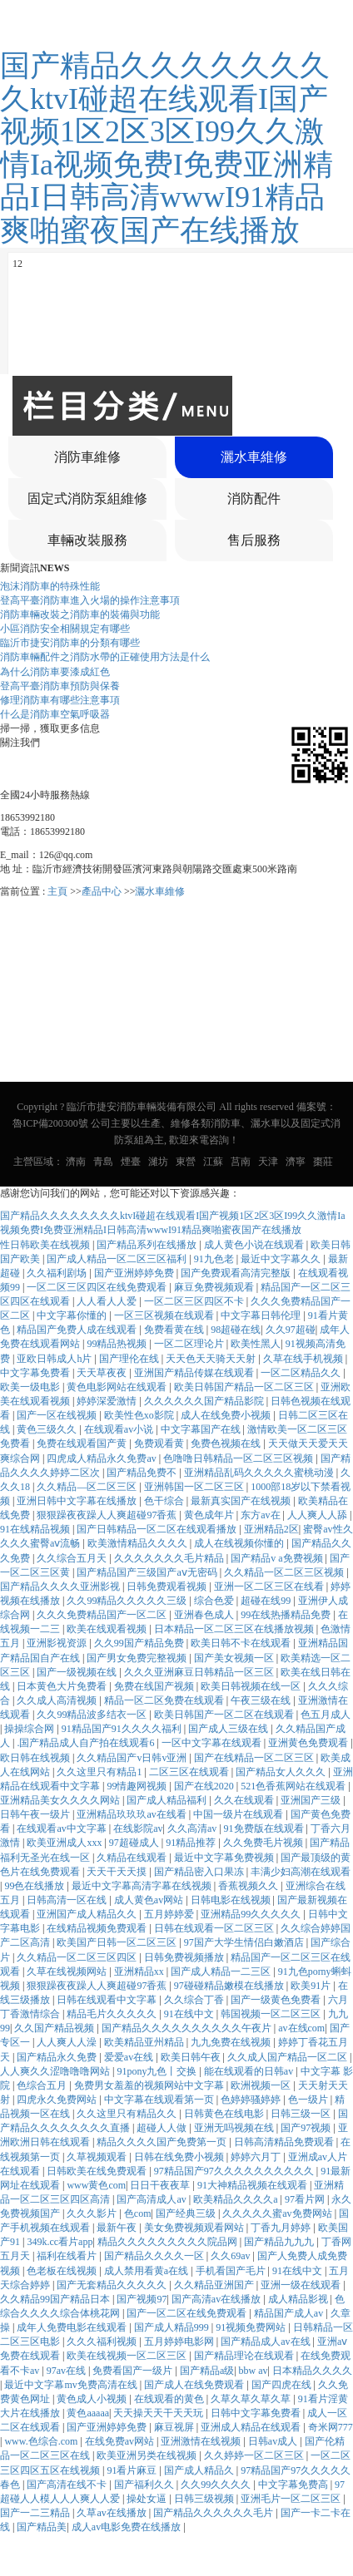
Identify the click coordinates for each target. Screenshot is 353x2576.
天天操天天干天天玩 (159, 2413)
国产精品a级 (207, 2370)
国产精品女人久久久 (282, 1772)
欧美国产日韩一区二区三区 (118, 1942)
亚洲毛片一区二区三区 (292, 2498)
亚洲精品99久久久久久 (252, 1914)
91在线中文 (190, 2014)
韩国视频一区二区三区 (272, 2014)
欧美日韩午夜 (192, 2057)
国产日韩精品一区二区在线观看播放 (158, 1529)
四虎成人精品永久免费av (102, 1458)
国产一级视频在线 (78, 1672)
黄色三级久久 (48, 1429)
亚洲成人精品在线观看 (252, 2427)
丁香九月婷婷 (282, 2227)
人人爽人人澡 (68, 2042)
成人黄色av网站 (150, 1900)
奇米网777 (330, 2427)
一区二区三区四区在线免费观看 (98, 1287)
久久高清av (193, 1828)
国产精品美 (42, 2527)
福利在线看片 (68, 2256)
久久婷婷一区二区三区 (255, 2455)
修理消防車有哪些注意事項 (60, 700)
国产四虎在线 (282, 2385)
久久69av (231, 2256)
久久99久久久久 (217, 2484)
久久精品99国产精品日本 (56, 2299)
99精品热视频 (118, 1344)
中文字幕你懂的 (73, 1315)
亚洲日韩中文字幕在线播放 (78, 1501)
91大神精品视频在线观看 (253, 2185)
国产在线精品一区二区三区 (255, 1758)
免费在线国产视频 (155, 1686)
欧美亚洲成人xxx (65, 1842)
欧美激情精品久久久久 (138, 1543)
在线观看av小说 (120, 1429)
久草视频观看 (98, 2157)
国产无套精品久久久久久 (113, 2285)
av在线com (301, 2028)
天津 (268, 1161)
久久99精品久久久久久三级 (128, 1600)
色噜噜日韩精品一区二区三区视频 (239, 1458)
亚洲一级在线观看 (302, 2285)
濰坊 (158, 1161)
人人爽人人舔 (318, 1515)
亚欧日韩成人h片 (55, 1358)
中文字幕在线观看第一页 (160, 2099)
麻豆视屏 (175, 2427)
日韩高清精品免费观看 (285, 2142)
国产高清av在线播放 (217, 2299)
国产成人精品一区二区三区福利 (118, 1259)
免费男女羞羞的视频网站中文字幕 (150, 2085)
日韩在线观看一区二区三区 (215, 1928)
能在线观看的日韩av (250, 2071)
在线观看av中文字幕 (62, 1828)
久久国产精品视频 (55, 2028)
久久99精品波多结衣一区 (93, 1714)
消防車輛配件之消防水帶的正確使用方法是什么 (105, 657)
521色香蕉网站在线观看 (294, 1786)
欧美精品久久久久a (236, 2199)
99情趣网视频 (138, 1786)
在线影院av (137, 1828)
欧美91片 (312, 1985)
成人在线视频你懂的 (240, 1543)
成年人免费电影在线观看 (73, 2327)
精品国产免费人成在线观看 (78, 1329)
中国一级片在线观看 (239, 1814)
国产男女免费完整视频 (138, 1658)
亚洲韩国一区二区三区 (195, 1487)
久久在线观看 (245, 1800)
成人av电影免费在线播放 (127, 2527)
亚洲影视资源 (58, 1643)
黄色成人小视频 (93, 2399)
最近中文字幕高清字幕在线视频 (143, 1886)
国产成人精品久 (200, 2470)
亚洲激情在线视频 (202, 2441)
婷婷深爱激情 (108, 1401)
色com (138, 2213)
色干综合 (165, 1501)
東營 (186, 1161)
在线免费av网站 (121, 2441)
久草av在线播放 (112, 2513)
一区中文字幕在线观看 (213, 1743)
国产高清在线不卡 (68, 2484)
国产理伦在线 (130, 1358)
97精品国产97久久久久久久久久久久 (235, 2171)
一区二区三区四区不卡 (195, 1301)
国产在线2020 (205, 1786)
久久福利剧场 (58, 1273)
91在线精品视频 (36, 1529)
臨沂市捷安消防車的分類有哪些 (70, 643)
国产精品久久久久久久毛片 (214, 2513)
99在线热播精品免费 (287, 1615)
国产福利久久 (145, 2484)
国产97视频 (307, 2128)
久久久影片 (93, 2213)
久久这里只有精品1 (100, 1772)
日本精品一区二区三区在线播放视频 (235, 1629)
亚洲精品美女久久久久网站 (61, 1800)
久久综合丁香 (195, 2000)
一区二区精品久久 (302, 1373)
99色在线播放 (35, 1886)
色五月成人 (326, 1714)
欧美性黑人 (256, 1344)
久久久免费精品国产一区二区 (103, 1615)
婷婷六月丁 (257, 2157)
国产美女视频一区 (235, 1658)
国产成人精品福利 (168, 1800)
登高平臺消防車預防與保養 (60, 686)
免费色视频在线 (227, 1443)
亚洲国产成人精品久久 (88, 1914)
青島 (103, 1161)
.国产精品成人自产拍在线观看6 (87, 1743)
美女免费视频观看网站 (195, 2227)
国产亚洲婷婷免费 (135, 1273)
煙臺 (131, 1161)
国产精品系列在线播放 (148, 1245)
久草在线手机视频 (304, 1358)
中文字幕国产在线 (202, 1429)
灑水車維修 (160, 891)
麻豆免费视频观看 (215, 1287)
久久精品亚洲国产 (215, 2285)
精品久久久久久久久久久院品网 (168, 2242)
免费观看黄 (160, 1443)
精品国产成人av (290, 2313)
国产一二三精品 (36, 2513)
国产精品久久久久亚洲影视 (61, 1586)
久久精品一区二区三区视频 (285, 1572)
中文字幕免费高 (294, 2484)
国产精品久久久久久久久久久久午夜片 (188, 2028)
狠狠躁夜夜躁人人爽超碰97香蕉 (108, 1515)
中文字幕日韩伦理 (262, 1315)
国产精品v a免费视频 (278, 1558)
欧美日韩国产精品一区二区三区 (245, 1387)
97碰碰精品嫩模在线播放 (230, 1985)
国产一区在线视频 (58, 1415)
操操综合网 (30, 1729)
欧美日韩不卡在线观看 (242, 1643)
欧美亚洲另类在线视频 (148, 2455)
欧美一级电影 (31, 1387)
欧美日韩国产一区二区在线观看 (225, 1714)
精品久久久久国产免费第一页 (163, 2142)
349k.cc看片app (59, 2242)
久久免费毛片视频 (264, 1842)
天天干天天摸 (118, 1872)
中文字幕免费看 (36, 1373)
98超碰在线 (236, 1329)
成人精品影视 (299, 2299)
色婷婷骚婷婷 (252, 2099)
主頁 (57, 891)
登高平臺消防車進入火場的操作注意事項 (90, 600)
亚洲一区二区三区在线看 (270, 1586)
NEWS (54, 568)
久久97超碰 (291, 1329)
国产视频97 (142, 2299)
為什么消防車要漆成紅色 (55, 672)
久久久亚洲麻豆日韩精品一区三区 (200, 1672)
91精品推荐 (192, 1842)
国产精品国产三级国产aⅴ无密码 (148, 1572)
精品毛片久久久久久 (113, 2014)
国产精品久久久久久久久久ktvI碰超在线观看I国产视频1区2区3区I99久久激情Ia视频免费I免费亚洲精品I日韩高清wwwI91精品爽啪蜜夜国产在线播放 (166, 148)
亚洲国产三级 (312, 1800)
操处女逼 (148, 2498)
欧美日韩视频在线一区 (252, 1686)
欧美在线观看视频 (108, 1629)
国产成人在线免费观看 (195, 2385)
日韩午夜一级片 (36, 1814)
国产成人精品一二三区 (222, 1971)
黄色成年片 (210, 1515)
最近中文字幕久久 (282, 1259)
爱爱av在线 (130, 2057)
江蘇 (213, 1161)
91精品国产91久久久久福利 (123, 1729)
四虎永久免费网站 (58, 2099)
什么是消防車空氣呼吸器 (55, 714)
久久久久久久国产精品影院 (205, 1401)
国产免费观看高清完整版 (237, 1273)
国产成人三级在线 (229, 1729)
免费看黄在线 (175, 1329)
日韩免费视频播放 (185, 1957)
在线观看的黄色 (170, 2399)
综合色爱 (215, 1600)
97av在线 (67, 2370)
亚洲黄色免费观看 (309, 1743)
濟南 (76, 1161)
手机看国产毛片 (232, 2271)
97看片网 (306, 2199)
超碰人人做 (163, 2128)
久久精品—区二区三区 (88, 1487)
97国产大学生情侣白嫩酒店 (245, 1942)
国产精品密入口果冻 (200, 1872)
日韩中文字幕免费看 (257, 2413)
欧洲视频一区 (262, 2085)
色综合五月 (43, 2085)
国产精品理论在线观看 (245, 2355)
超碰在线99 (267, 1600)
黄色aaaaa (88, 2413)
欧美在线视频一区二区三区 (128, 2355)
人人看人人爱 (108, 1301)
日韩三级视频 (205, 2498)
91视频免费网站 (252, 2327)
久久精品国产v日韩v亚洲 (133, 1758)
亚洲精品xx (140, 1971)
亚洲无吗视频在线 (235, 2128)
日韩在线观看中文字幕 (108, 2000)
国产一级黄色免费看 (277, 2000)
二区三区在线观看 (190, 1772)
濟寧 (296, 1161)
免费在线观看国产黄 (83, 1443)
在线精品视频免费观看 (98, 1928)
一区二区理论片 (190, 1344)
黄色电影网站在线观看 (118, 1387)
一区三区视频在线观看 (165, 1315)
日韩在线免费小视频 (180, 2157)
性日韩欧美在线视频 (46, 1245)
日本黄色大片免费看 (63, 1686)
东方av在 (261, 1515)
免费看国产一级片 (133, 2370)
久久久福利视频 (103, 2341)
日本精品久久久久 (312, 2370)
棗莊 (323, 1161)
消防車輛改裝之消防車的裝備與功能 (80, 614)
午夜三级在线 (262, 1700)
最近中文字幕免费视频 (225, 1857)
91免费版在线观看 (265, 1828)
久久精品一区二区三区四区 (78, 1957)
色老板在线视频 (63, 2271)
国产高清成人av (152, 2199)
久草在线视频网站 (68, 1971)
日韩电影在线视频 (232, 1900)
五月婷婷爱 (170, 1914)
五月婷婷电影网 (180, 2341)
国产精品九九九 (280, 2242)
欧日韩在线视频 (36, 1758)
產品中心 (102, 891)
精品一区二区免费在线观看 (165, 1700)
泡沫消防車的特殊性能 (50, 586)
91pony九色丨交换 (158, 2071)
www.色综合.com (42, 2441)
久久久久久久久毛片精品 (170, 1558)
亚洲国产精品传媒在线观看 (195, 1373)
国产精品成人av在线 (266, 2341)
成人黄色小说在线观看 (255, 1245)
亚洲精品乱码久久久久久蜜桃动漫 (260, 1472)
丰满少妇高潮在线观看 (301, 1872)
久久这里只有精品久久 (128, 2114)
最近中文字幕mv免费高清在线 (71, 2385)
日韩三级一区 (302, 2114)
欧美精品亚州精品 (145, 2042)
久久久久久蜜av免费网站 (278, 2213)
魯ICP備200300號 (50, 1123)
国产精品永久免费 (58, 2057)
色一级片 (309, 2099)
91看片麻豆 (133, 2470)
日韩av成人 (274, 2441)
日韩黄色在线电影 (225, 2114)
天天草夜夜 (103, 1373)
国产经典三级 (187, 2213)
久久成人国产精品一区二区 (288, 2057)
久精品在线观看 (133, 1857)
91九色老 (215, 1259)
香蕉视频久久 (249, 1886)
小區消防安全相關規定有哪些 (65, 628)
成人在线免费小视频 (227, 1415)
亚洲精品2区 (271, 1529)
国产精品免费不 (143, 1472)
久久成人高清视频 (58, 1700)
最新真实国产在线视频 (242, 1501)
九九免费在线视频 (232, 2042)
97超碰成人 (135, 1842)
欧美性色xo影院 (140, 1415)
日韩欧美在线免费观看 (98, 2171)
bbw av (253, 2370)
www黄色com (96, 2185)
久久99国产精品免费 (140, 1643)
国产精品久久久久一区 (155, 2256)
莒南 (241, 1161)
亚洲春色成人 (205, 1615)
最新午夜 (118, 2227)
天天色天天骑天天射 (212, 1358)
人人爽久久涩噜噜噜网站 (56, 2071)
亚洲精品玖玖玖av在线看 (132, 1814)
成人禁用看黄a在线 (147, 2271)
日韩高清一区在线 (68, 1900)
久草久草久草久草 (252, 2399)
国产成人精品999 (172, 2327)
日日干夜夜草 (161, 2185)
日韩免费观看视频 (168, 1586)
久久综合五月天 (73, 1558)
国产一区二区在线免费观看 (188, 2313)
